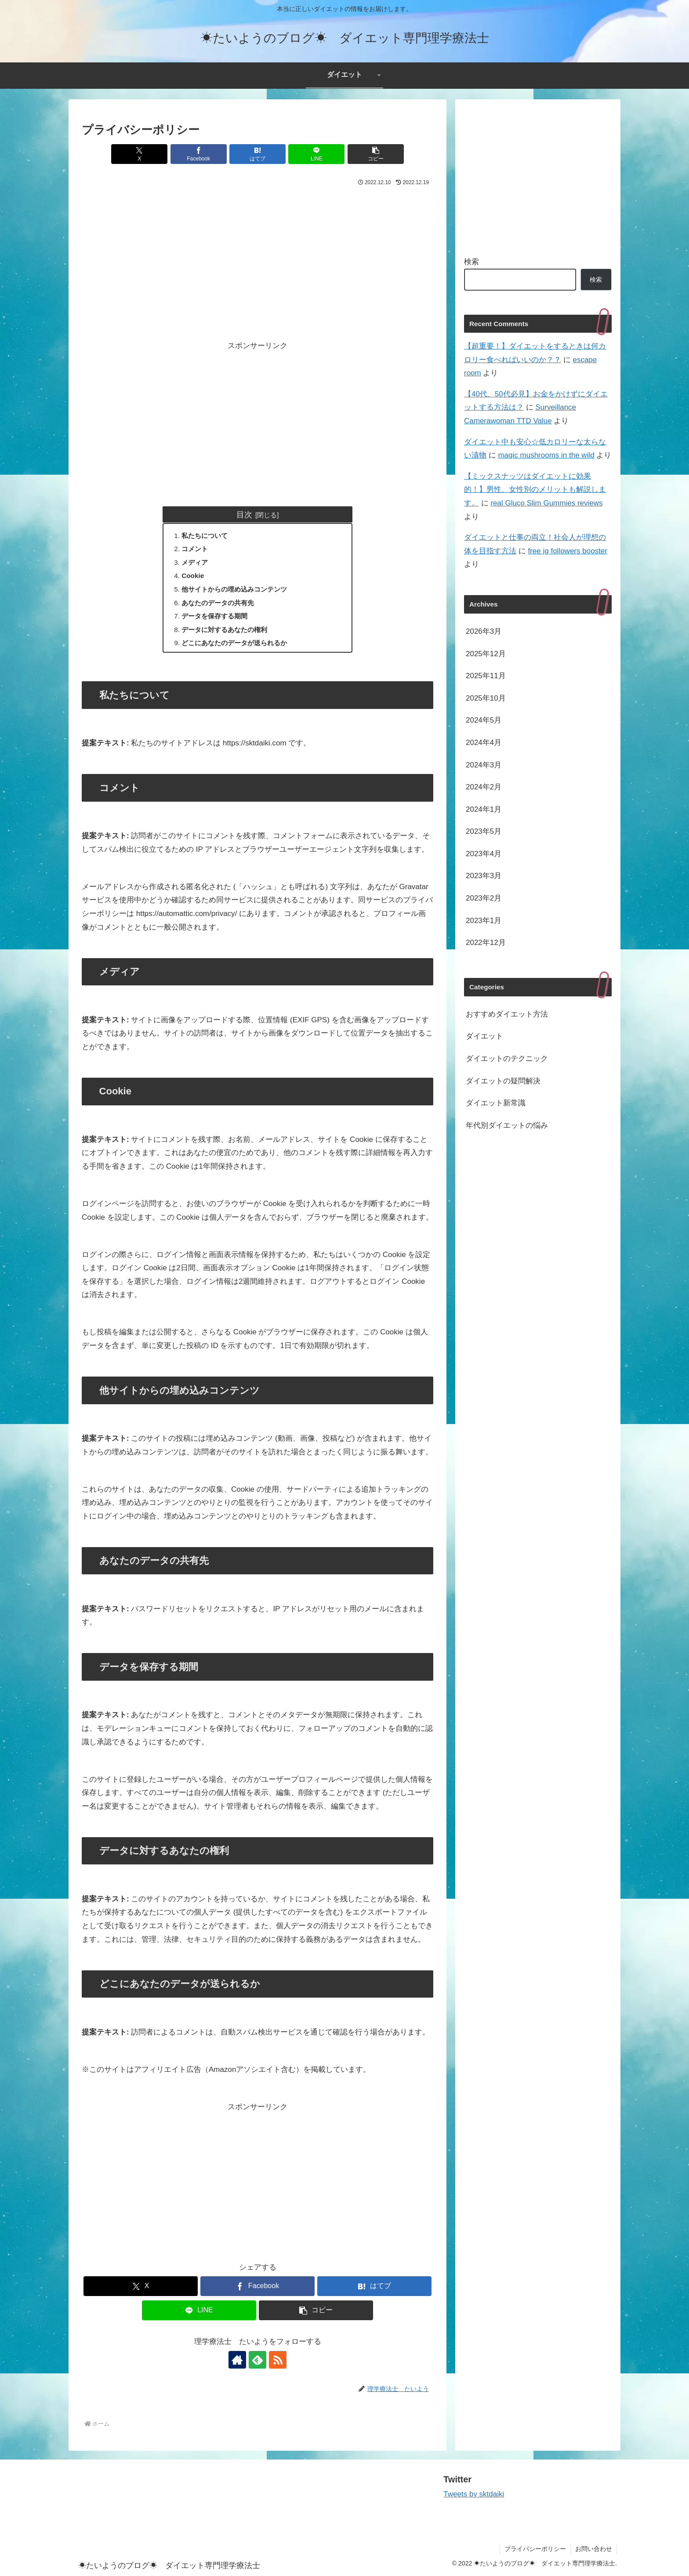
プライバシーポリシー (535, 2548)
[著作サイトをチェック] (237, 2360)
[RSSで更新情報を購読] (277, 2360)
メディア (194, 562)
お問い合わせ (593, 2548)
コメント (194, 548)
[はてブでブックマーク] (257, 154)
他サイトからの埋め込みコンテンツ (234, 589)
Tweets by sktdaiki (473, 2494)
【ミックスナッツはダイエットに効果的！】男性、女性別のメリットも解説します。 (535, 489)
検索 (471, 262)
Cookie (192, 575)
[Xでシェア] (139, 154)
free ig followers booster (567, 551)
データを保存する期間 (214, 616)
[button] (376, 154)
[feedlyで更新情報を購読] (257, 2360)
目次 (244, 514)
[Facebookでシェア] (198, 154)
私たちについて (204, 535)
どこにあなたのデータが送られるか (234, 643)
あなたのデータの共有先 (217, 603)
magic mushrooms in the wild (546, 455)
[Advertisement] (257, 254)
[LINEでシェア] (316, 154)
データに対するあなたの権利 (224, 629)
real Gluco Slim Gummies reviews (546, 503)
